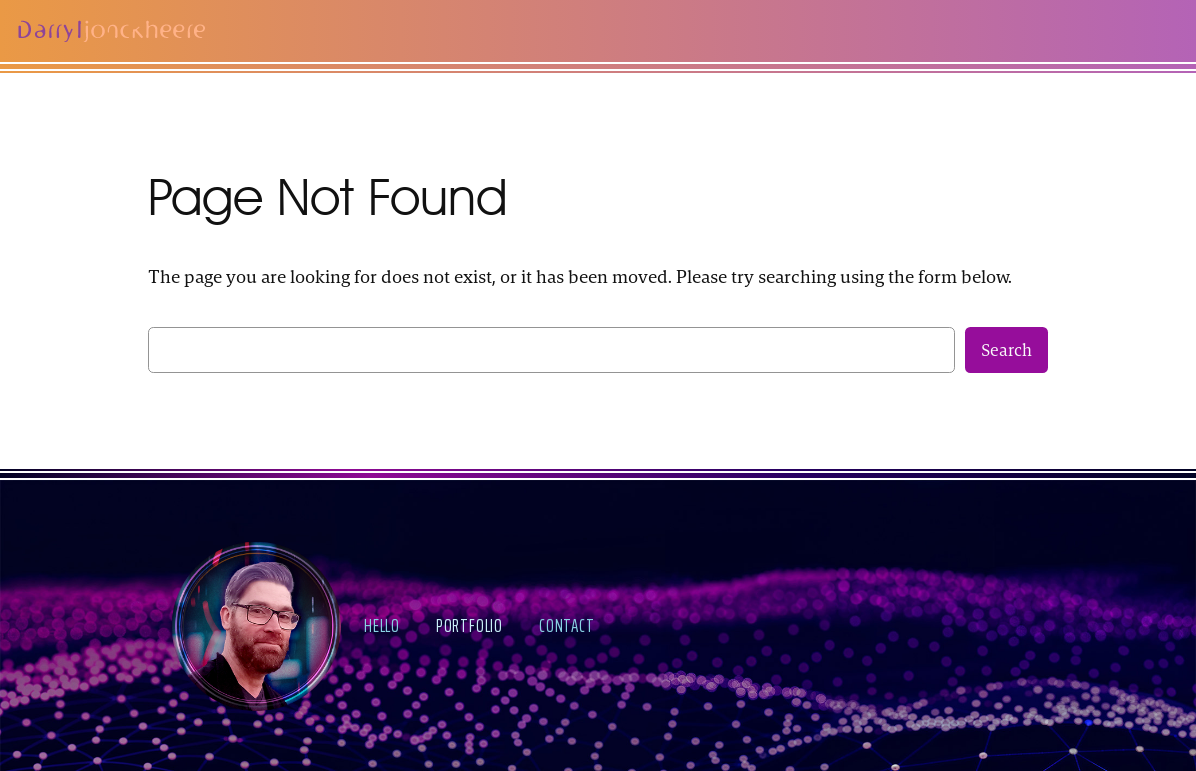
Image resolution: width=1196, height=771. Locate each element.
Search (1006, 350)
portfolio (469, 625)
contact (567, 625)
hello (382, 625)
